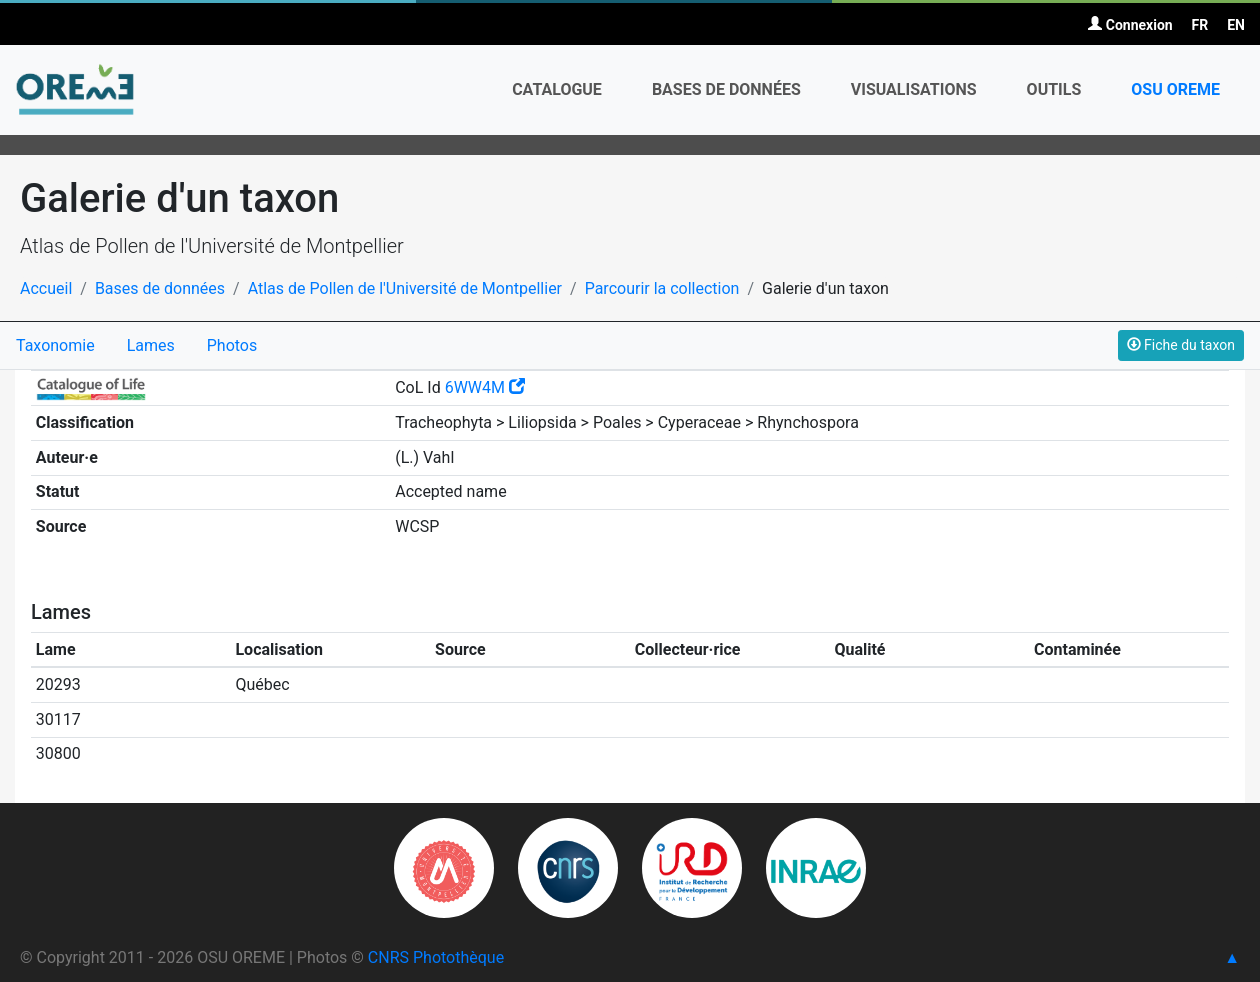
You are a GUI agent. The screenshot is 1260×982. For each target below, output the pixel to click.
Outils (1054, 89)
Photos (232, 345)
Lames (151, 345)
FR (1200, 25)
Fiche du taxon (1181, 345)
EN (1236, 25)
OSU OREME (1175, 89)
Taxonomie (55, 345)
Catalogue (557, 89)
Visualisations (914, 89)
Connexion (1130, 25)
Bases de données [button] (726, 89)
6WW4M (485, 387)
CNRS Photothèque (436, 957)
